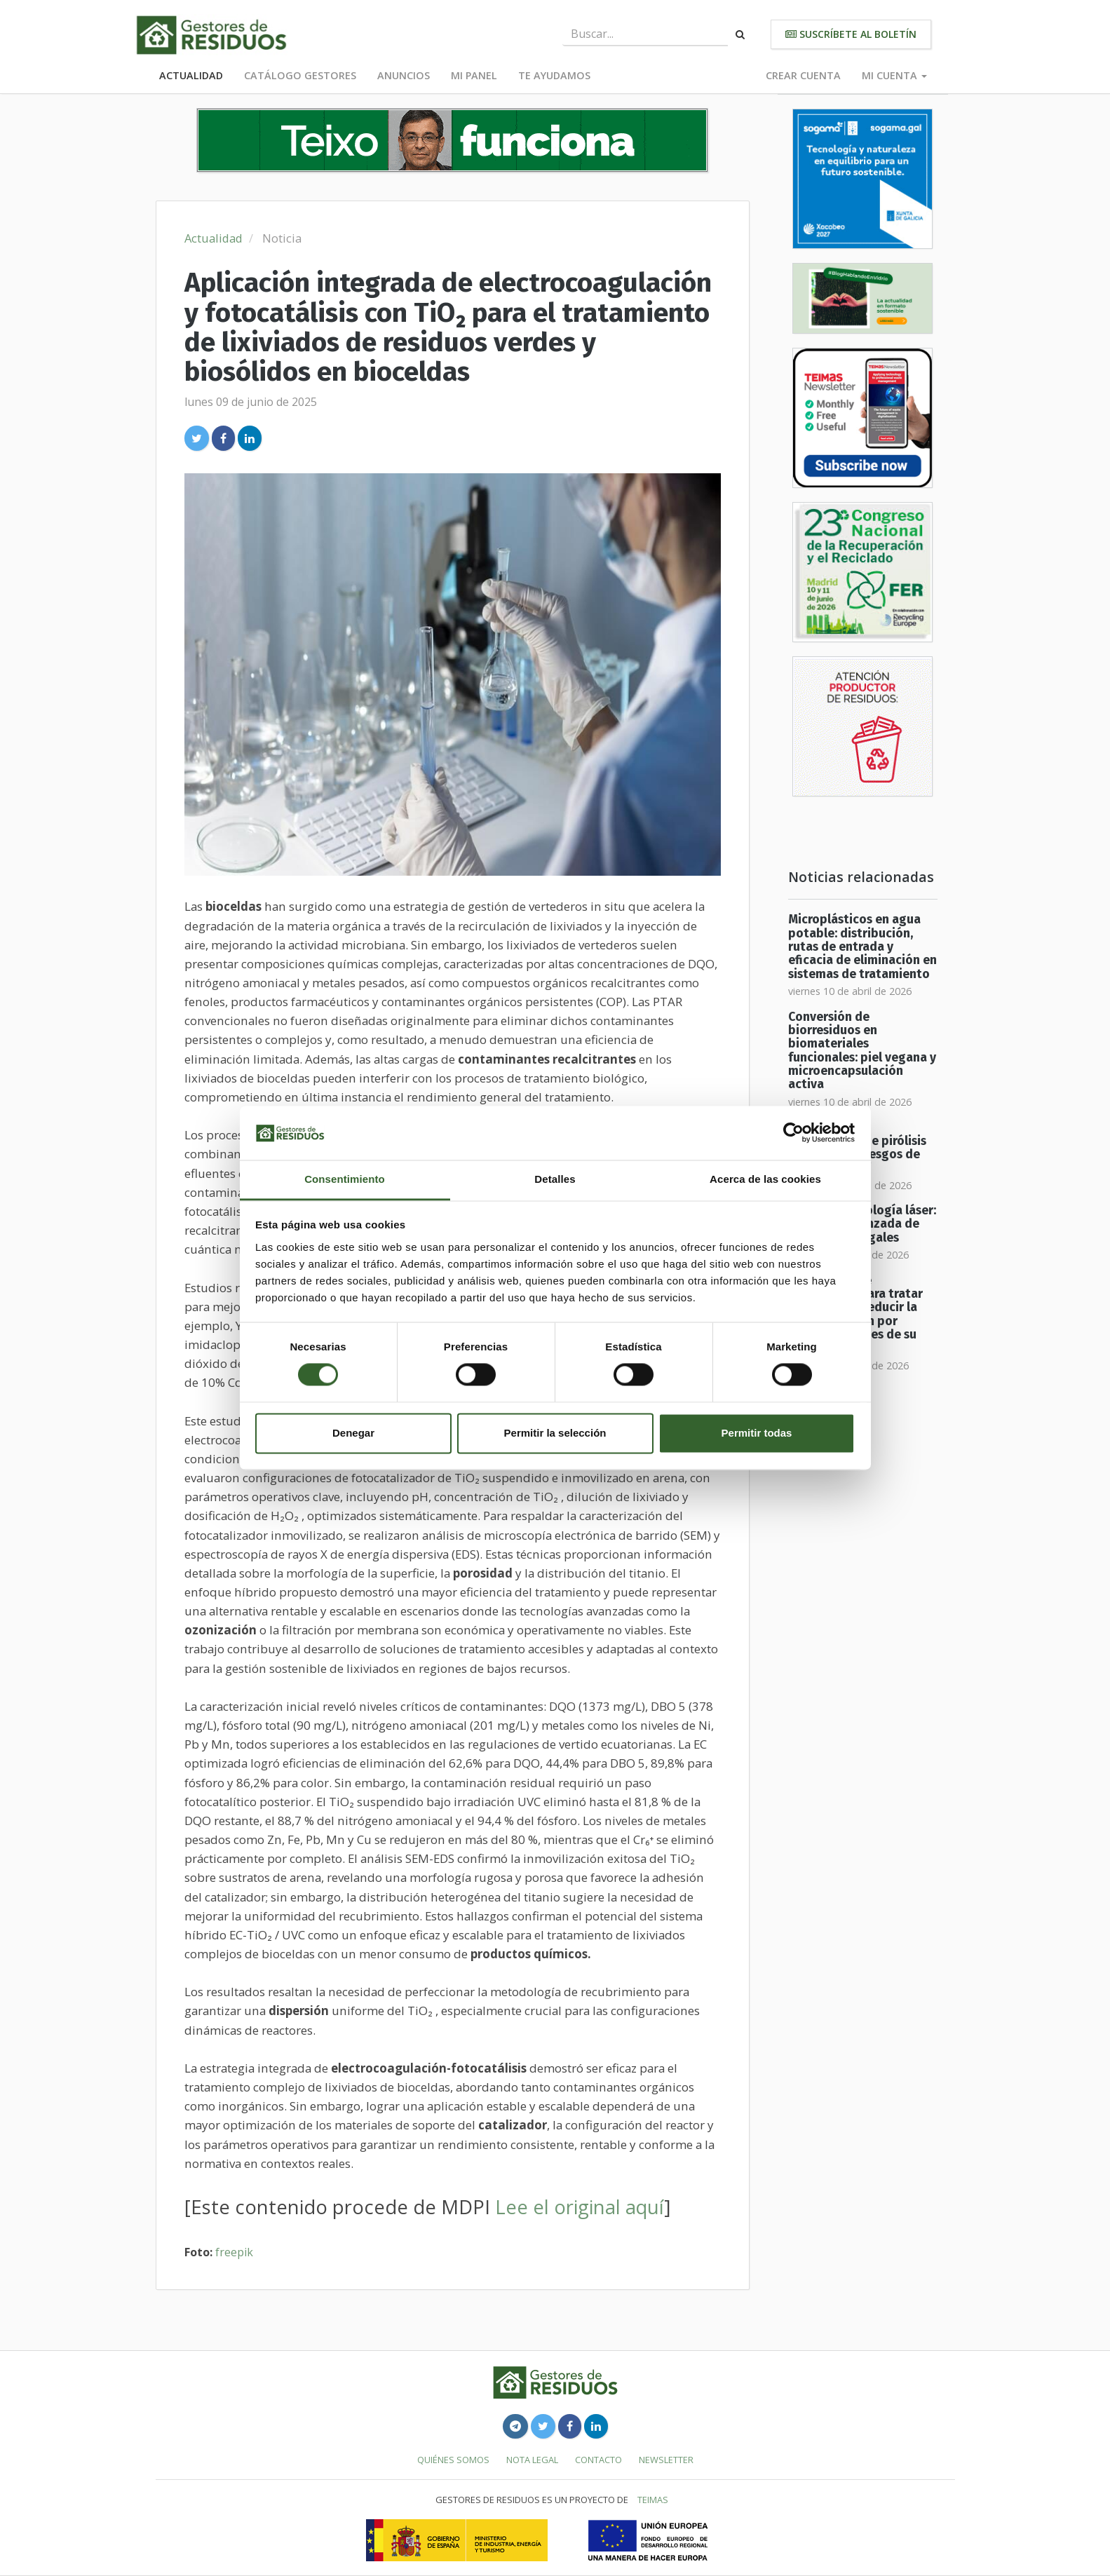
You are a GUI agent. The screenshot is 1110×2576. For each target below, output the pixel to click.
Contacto (598, 2459)
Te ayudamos (554, 75)
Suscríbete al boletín (850, 34)
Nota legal (532, 2459)
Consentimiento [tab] (344, 1179)
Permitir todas (757, 1433)
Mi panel (474, 75)
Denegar (353, 1433)
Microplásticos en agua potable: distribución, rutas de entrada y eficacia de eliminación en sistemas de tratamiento (862, 946)
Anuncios (403, 75)
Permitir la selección (555, 1433)
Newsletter (666, 2459)
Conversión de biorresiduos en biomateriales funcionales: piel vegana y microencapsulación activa (862, 1051)
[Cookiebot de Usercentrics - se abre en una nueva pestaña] (793, 1133)
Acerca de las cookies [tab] (765, 1179)
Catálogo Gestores (300, 75)
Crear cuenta (803, 75)
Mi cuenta (894, 75)
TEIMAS (652, 2499)
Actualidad (191, 75)
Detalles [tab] (554, 1179)
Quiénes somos (453, 2459)
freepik (234, 2252)
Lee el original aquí (579, 2207)
